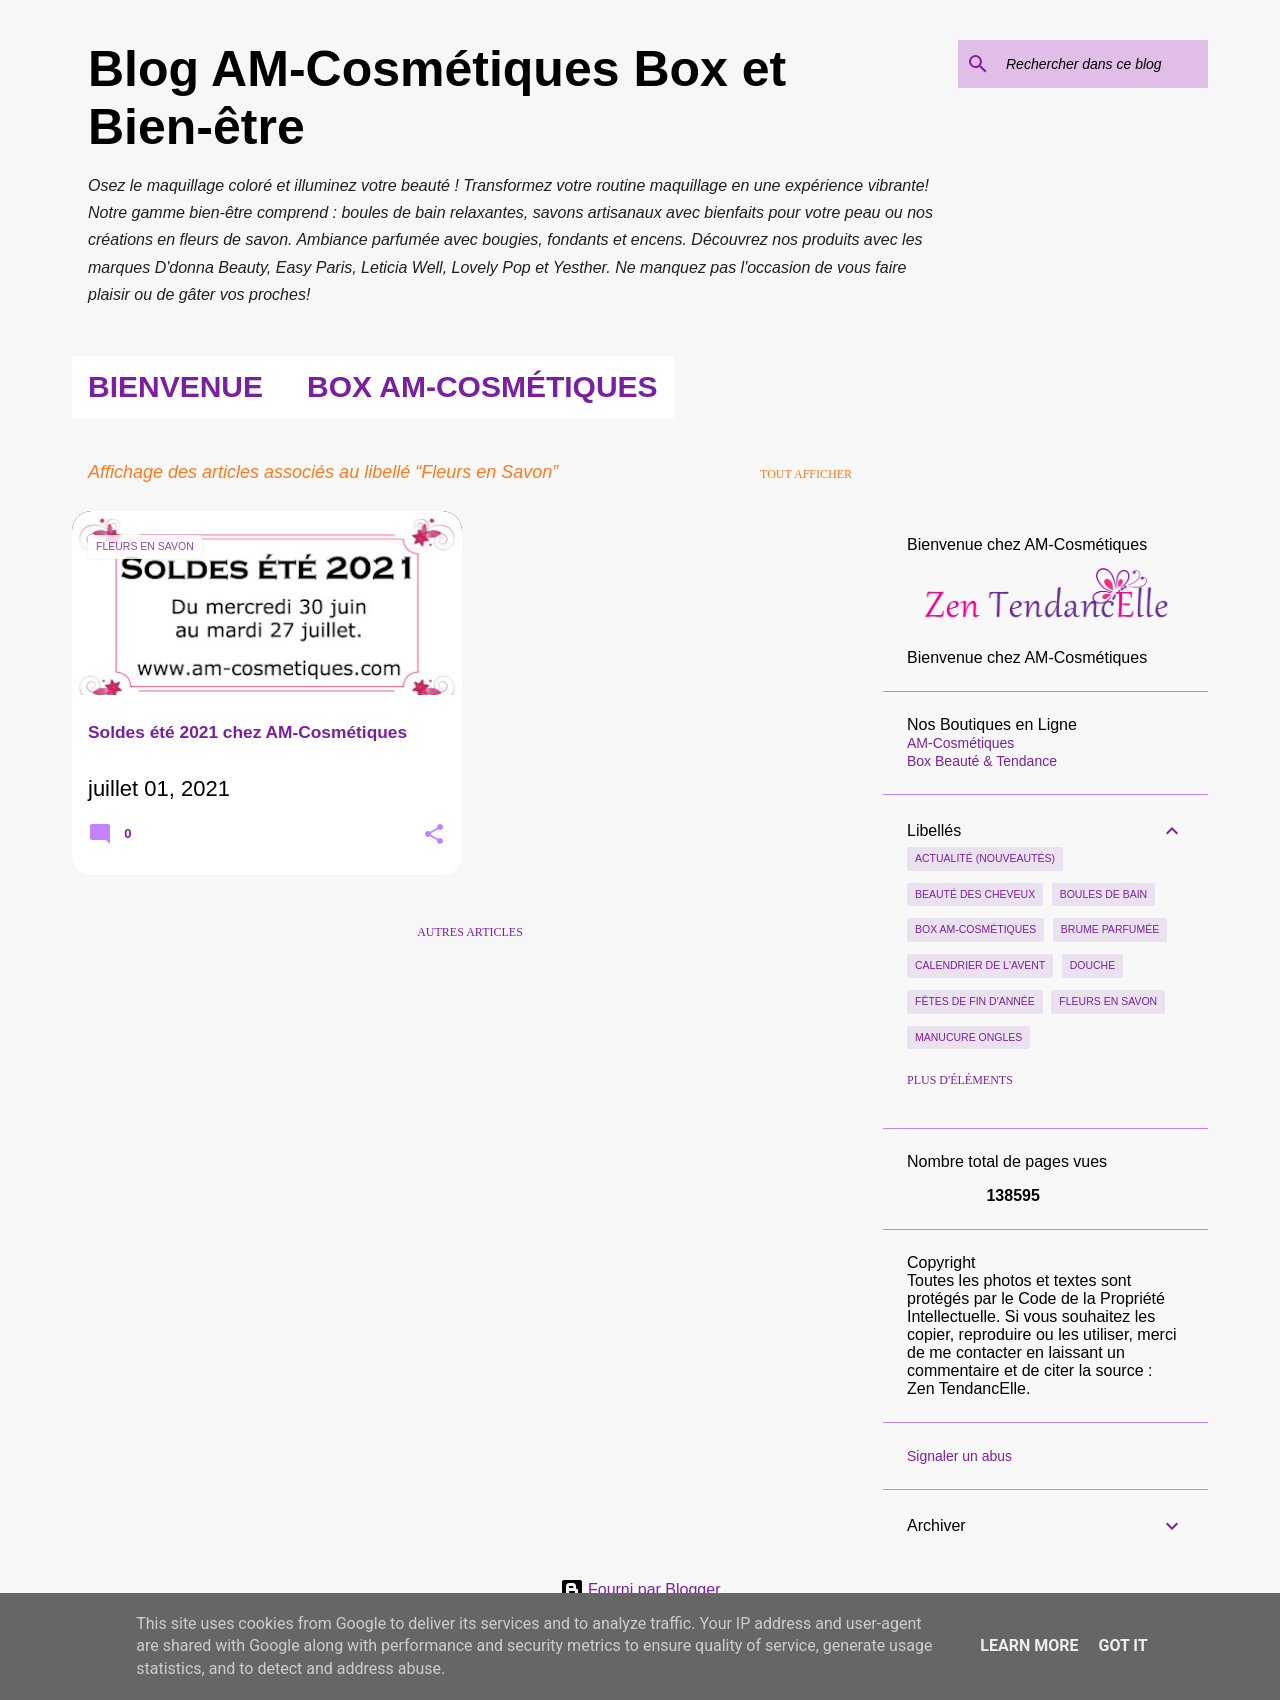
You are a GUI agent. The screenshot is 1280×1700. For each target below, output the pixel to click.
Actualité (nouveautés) (985, 858)
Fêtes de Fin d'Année (975, 1001)
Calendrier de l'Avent (980, 965)
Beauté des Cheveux (975, 894)
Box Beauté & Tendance (982, 761)
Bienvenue (175, 386)
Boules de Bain (1104, 894)
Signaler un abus (959, 1456)
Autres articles (470, 932)
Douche (1093, 965)
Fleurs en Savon (1108, 1001)
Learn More (1029, 1645)
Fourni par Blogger (640, 1589)
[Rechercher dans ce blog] (1103, 64)
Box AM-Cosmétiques (482, 386)
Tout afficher (806, 474)
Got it (1122, 1645)
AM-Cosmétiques (960, 743)
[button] (434, 836)
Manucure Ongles (968, 1037)
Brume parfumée (1110, 929)
